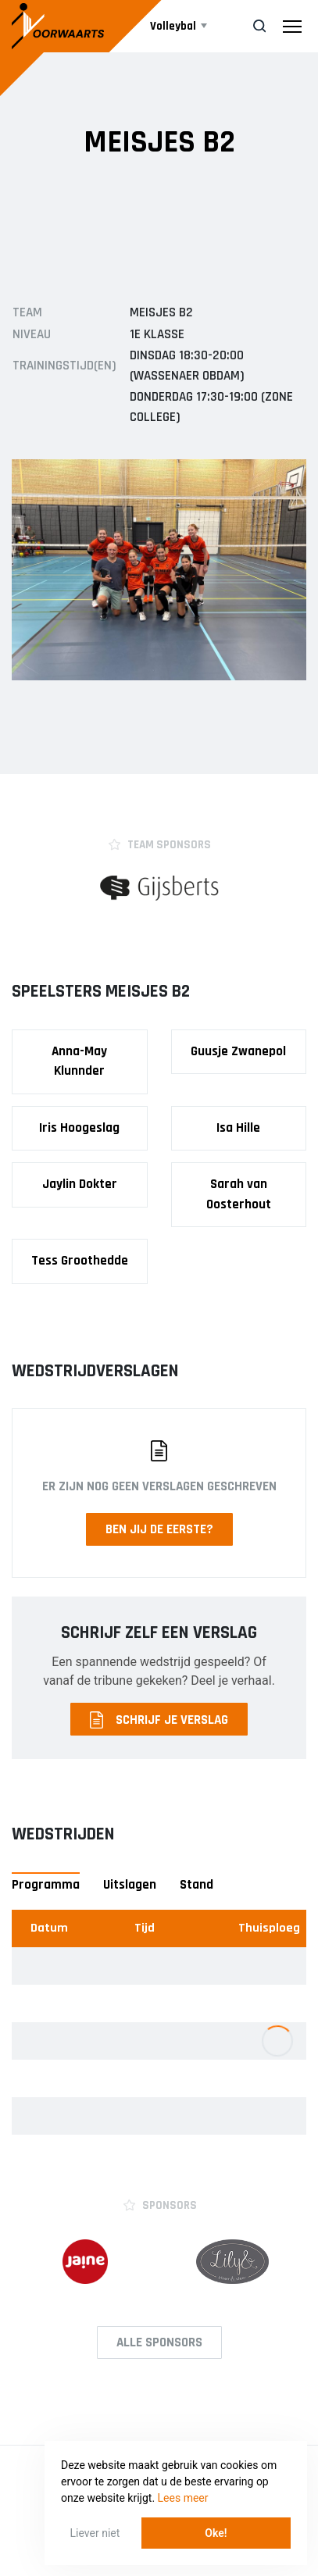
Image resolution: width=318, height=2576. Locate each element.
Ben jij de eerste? (159, 1529)
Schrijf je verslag (159, 1720)
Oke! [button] (216, 2533)
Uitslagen (129, 1884)
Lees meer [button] (183, 2498)
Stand (196, 1884)
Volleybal (173, 26)
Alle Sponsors (159, 2342)
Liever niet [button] (95, 2533)
